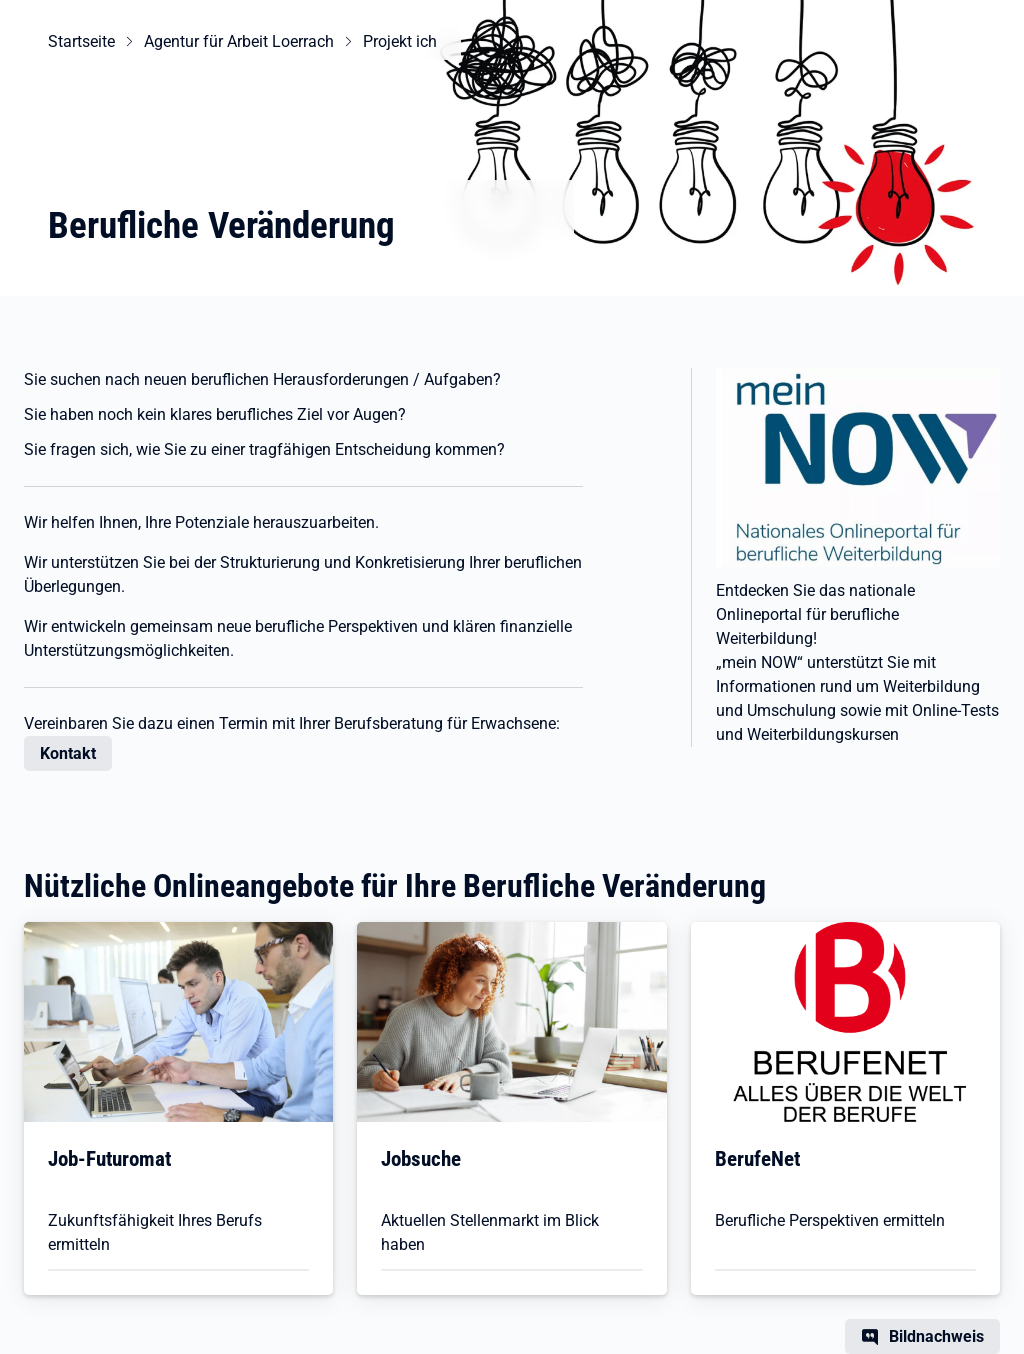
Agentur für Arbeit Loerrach (239, 41)
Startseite (81, 41)
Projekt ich (400, 41)
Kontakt (68, 753)
